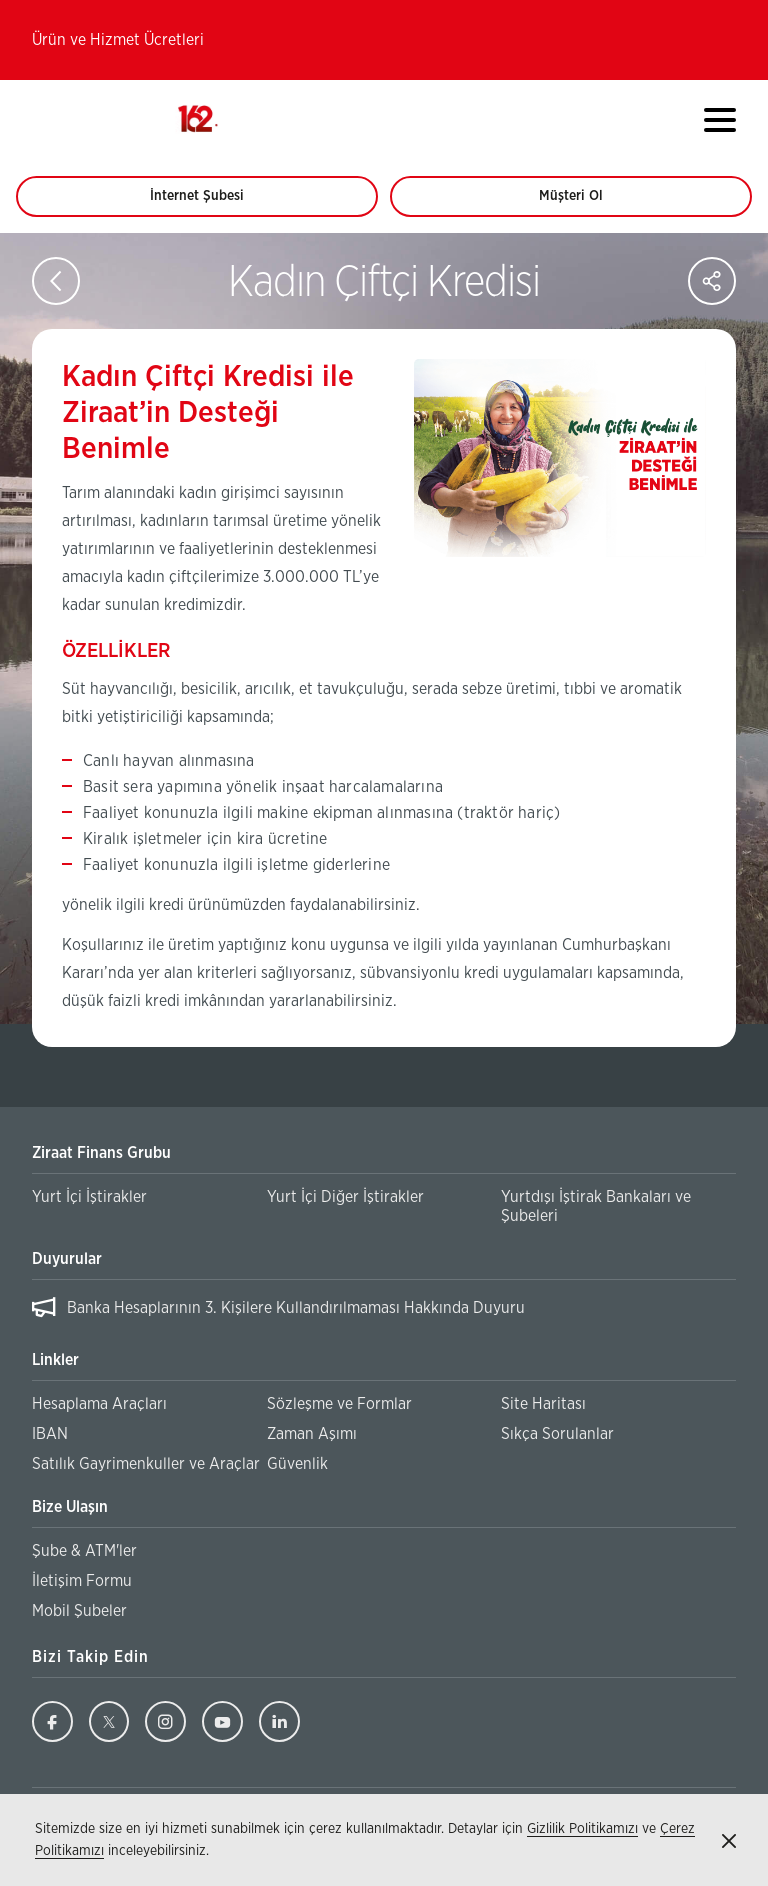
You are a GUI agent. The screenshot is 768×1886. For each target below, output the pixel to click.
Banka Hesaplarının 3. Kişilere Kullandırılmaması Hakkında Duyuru (296, 1308)
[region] (384, 1308)
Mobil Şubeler (79, 1611)
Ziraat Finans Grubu (101, 1153)
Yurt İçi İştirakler (89, 1197)
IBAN (50, 1434)
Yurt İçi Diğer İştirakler (345, 1197)
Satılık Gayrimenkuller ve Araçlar (146, 1464)
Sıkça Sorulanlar (557, 1434)
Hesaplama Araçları (99, 1404)
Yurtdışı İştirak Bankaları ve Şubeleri (596, 1206)
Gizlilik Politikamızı (582, 1829)
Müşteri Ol (589, 203)
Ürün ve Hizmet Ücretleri (118, 40)
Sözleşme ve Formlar (339, 1404)
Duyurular (67, 1259)
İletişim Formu (82, 1581)
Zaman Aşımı (312, 1434)
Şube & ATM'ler (84, 1551)
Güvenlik (297, 1464)
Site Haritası (543, 1404)
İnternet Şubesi (208, 203)
